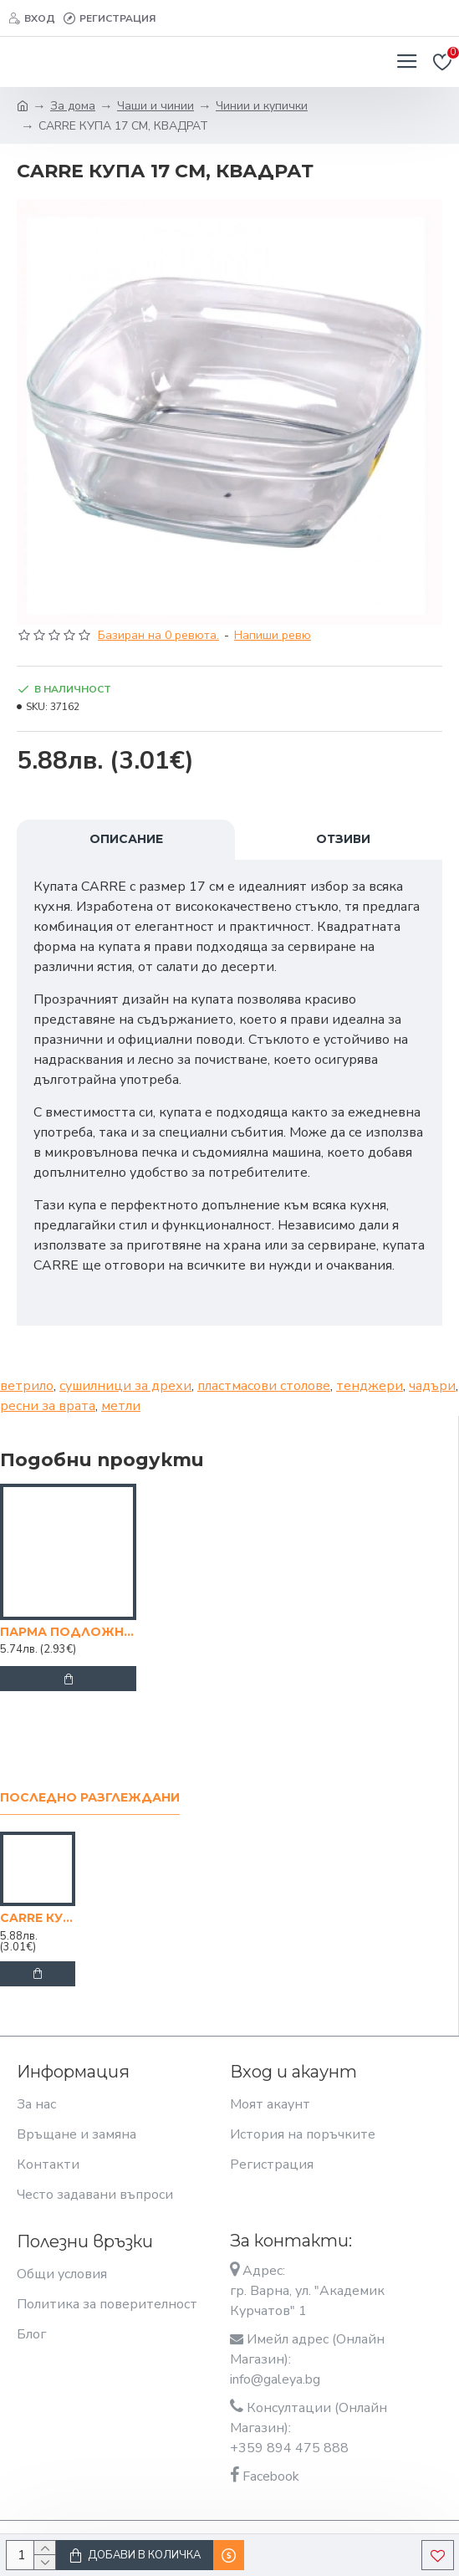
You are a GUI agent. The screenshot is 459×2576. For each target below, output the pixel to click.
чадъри (432, 1386)
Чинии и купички (262, 106)
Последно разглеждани (90, 1798)
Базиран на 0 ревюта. (158, 635)
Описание (126, 838)
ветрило (27, 1386)
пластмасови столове (263, 1386)
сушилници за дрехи (125, 1386)
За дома (72, 106)
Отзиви (343, 838)
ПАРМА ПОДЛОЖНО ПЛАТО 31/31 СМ (68, 1631)
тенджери (369, 1386)
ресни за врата (47, 1406)
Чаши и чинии (155, 106)
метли (120, 1406)
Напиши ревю (272, 635)
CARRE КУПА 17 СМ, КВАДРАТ (37, 1917)
